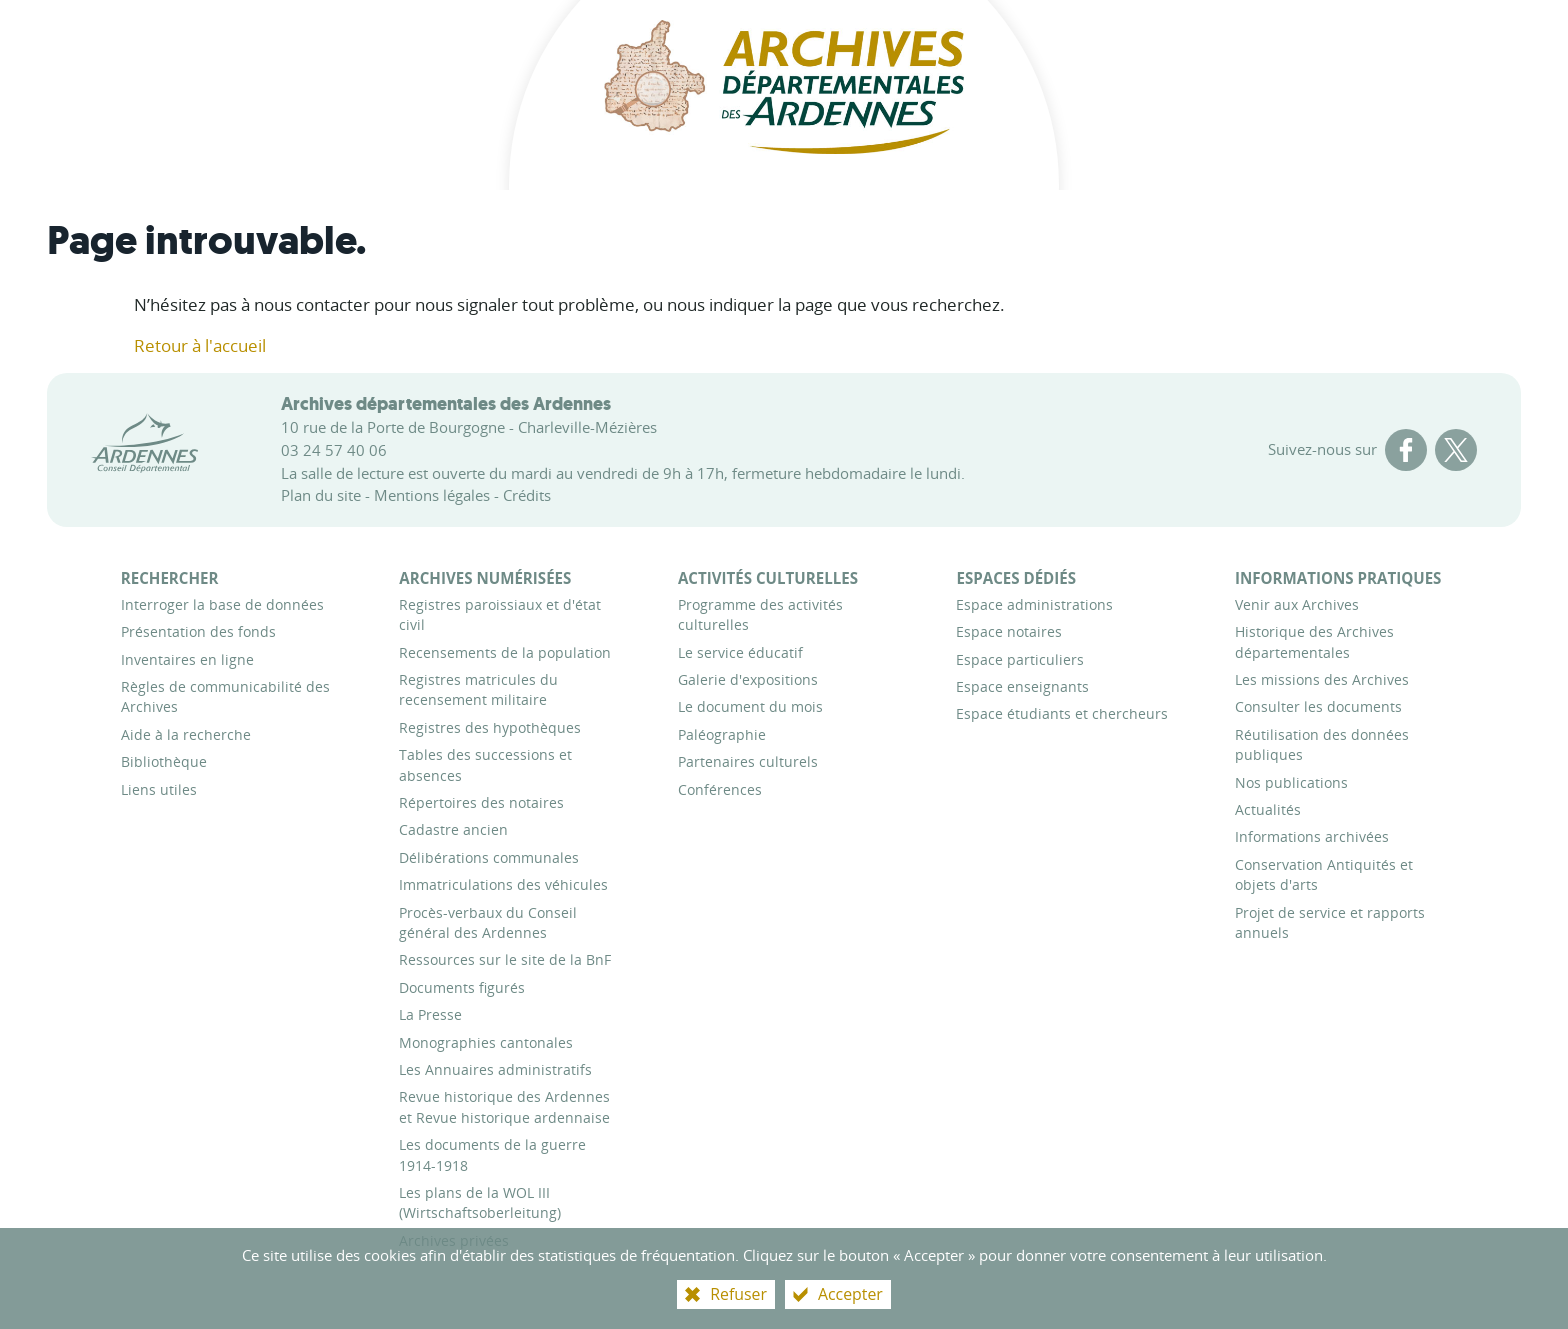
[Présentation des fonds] (198, 631)
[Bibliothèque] (164, 761)
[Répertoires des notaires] (481, 802)
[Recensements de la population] (505, 652)
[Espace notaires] (1009, 631)
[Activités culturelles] (768, 578)
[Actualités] (1268, 809)
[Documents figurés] (462, 987)
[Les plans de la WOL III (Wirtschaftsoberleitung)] (480, 1202)
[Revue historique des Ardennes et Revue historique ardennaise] (504, 1106)
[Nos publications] (1291, 782)
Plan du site (321, 495)
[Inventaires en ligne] (187, 659)
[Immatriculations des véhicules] (503, 884)
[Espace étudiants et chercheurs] (1062, 713)
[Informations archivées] (1312, 836)
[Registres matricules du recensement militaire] (478, 689)
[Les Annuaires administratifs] (495, 1069)
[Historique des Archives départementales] (1314, 641)
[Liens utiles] (159, 789)
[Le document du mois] (750, 706)
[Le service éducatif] (740, 652)
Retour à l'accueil (200, 345)
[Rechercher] (170, 578)
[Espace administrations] (1034, 604)
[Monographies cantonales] (486, 1042)
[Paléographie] (722, 734)
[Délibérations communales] (489, 857)
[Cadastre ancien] (453, 829)
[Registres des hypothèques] (490, 727)
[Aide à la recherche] (186, 734)
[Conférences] (720, 789)
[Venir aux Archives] (1297, 604)
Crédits (527, 495)
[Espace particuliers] (1020, 659)
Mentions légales (432, 495)
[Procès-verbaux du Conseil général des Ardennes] (488, 922)
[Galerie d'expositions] (748, 679)
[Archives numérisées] (485, 578)
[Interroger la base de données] (222, 604)
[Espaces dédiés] (1016, 578)
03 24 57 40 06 (334, 450)
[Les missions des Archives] (1322, 679)
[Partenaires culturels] (748, 761)
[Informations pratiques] (1338, 578)
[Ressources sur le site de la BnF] (505, 959)
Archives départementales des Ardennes (446, 404)
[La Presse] (430, 1014)
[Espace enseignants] (1022, 686)
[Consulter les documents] (1318, 706)
